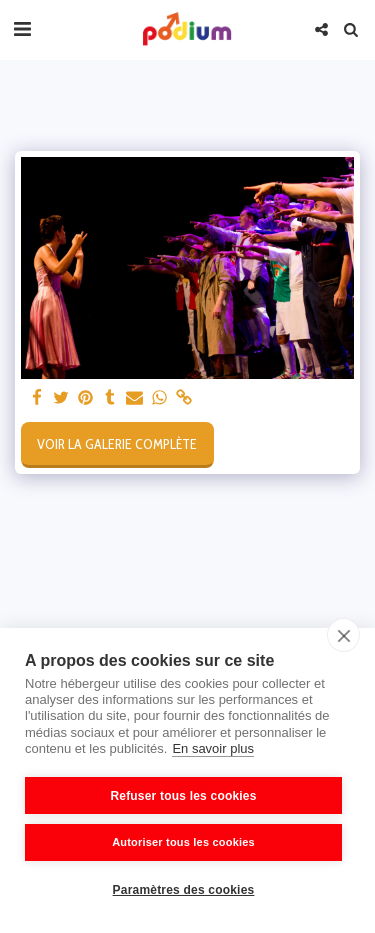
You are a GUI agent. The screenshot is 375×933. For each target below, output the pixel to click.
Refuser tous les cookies (183, 796)
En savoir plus (213, 748)
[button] (22, 29)
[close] (343, 635)
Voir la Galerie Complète (117, 444)
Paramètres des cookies (184, 890)
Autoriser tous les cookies (183, 842)
